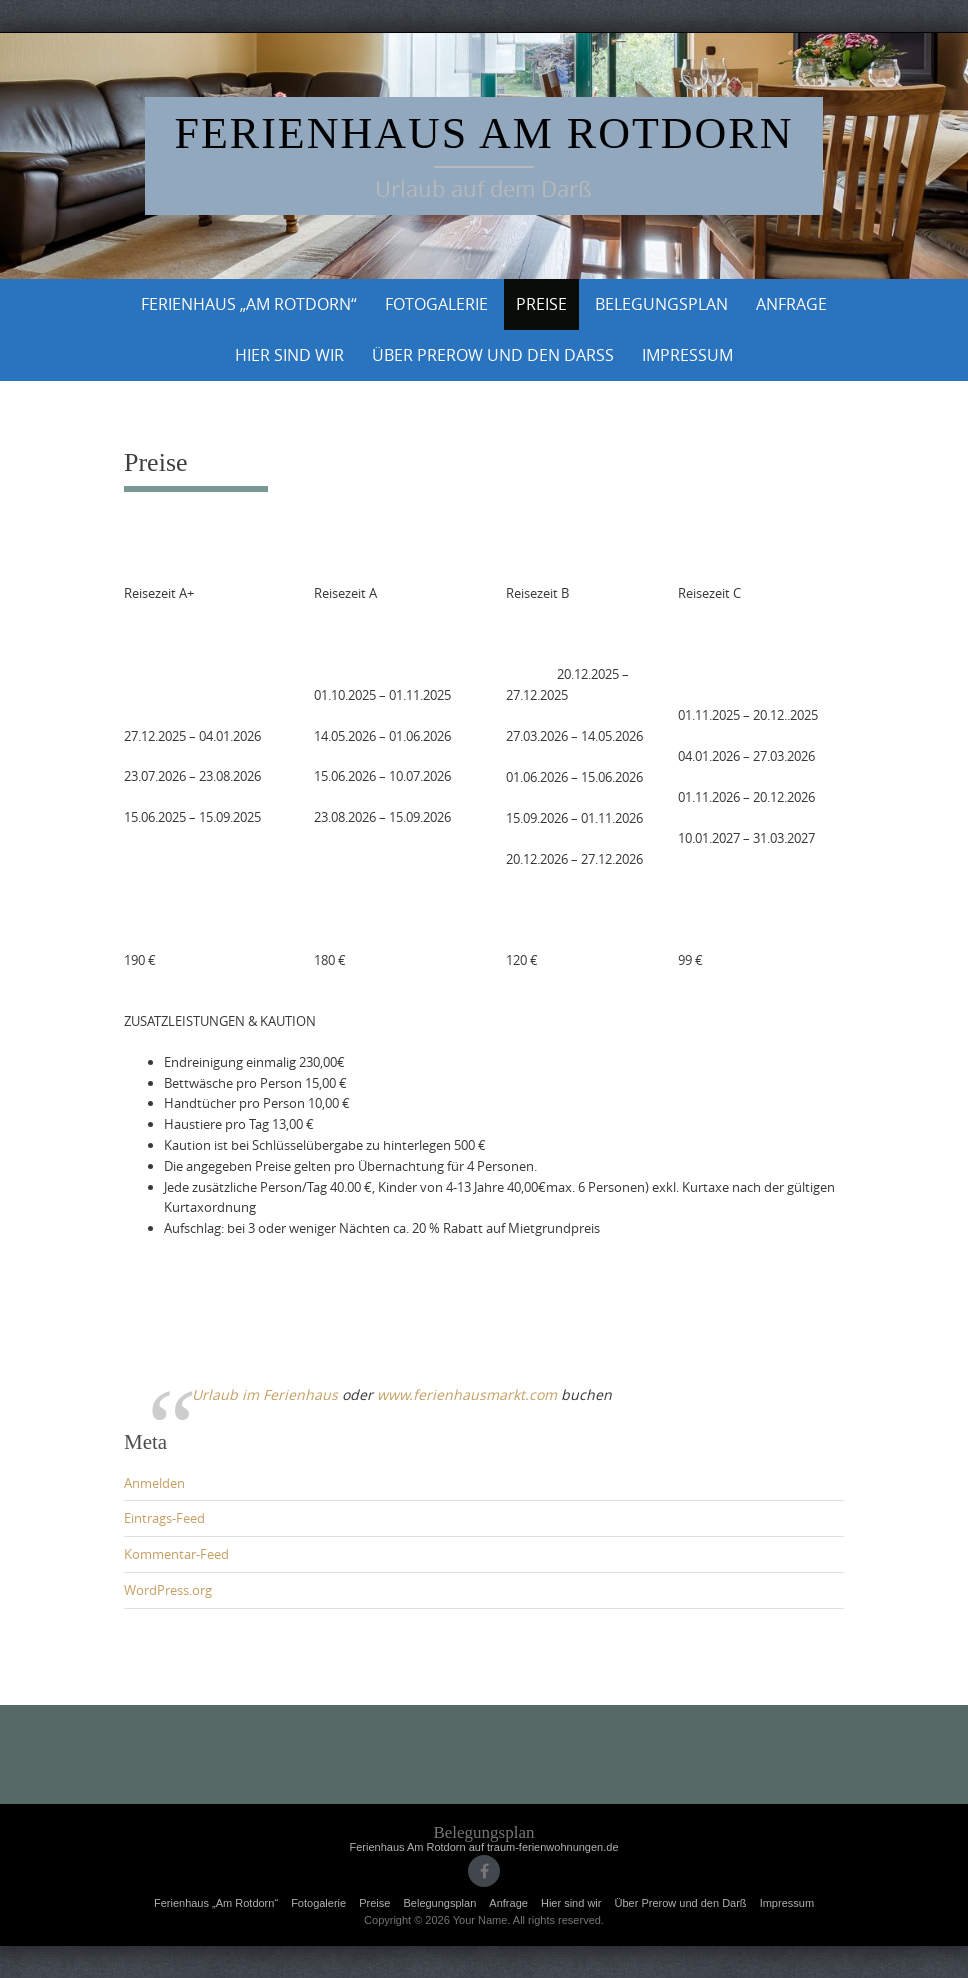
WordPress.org (168, 1590)
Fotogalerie (436, 304)
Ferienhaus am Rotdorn (484, 133)
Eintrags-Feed (164, 1518)
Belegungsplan (661, 304)
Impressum (687, 355)
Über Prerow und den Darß (493, 355)
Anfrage (791, 304)
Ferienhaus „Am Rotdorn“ (249, 304)
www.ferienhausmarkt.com (467, 1394)
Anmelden (154, 1483)
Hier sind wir (289, 355)
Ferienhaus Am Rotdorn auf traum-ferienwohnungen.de (483, 1847)
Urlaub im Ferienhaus (265, 1394)
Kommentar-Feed (176, 1554)
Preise (541, 304)
